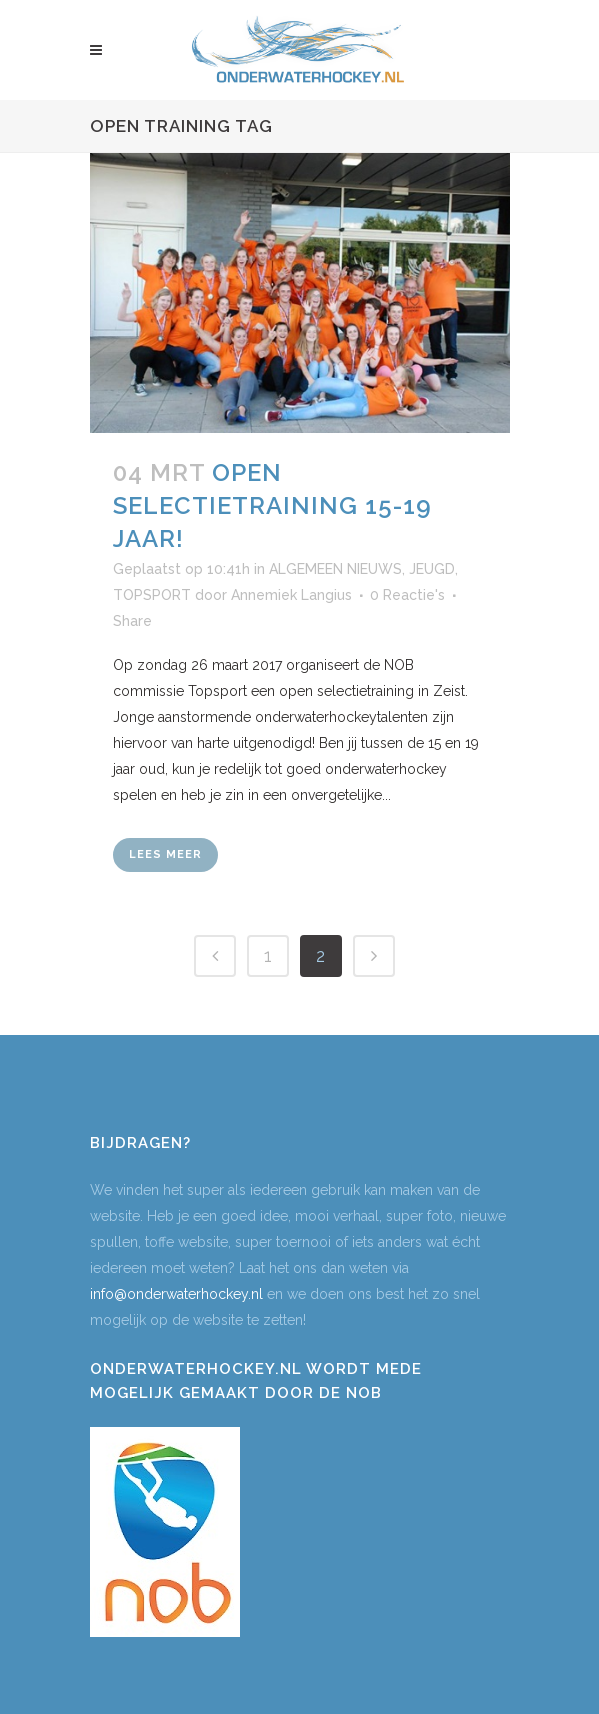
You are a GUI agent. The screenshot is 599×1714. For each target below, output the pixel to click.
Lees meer (165, 854)
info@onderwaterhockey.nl (176, 1294)
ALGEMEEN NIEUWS (335, 569)
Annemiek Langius (291, 595)
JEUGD (432, 569)
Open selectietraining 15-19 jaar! (272, 505)
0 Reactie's (407, 595)
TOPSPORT (152, 595)
